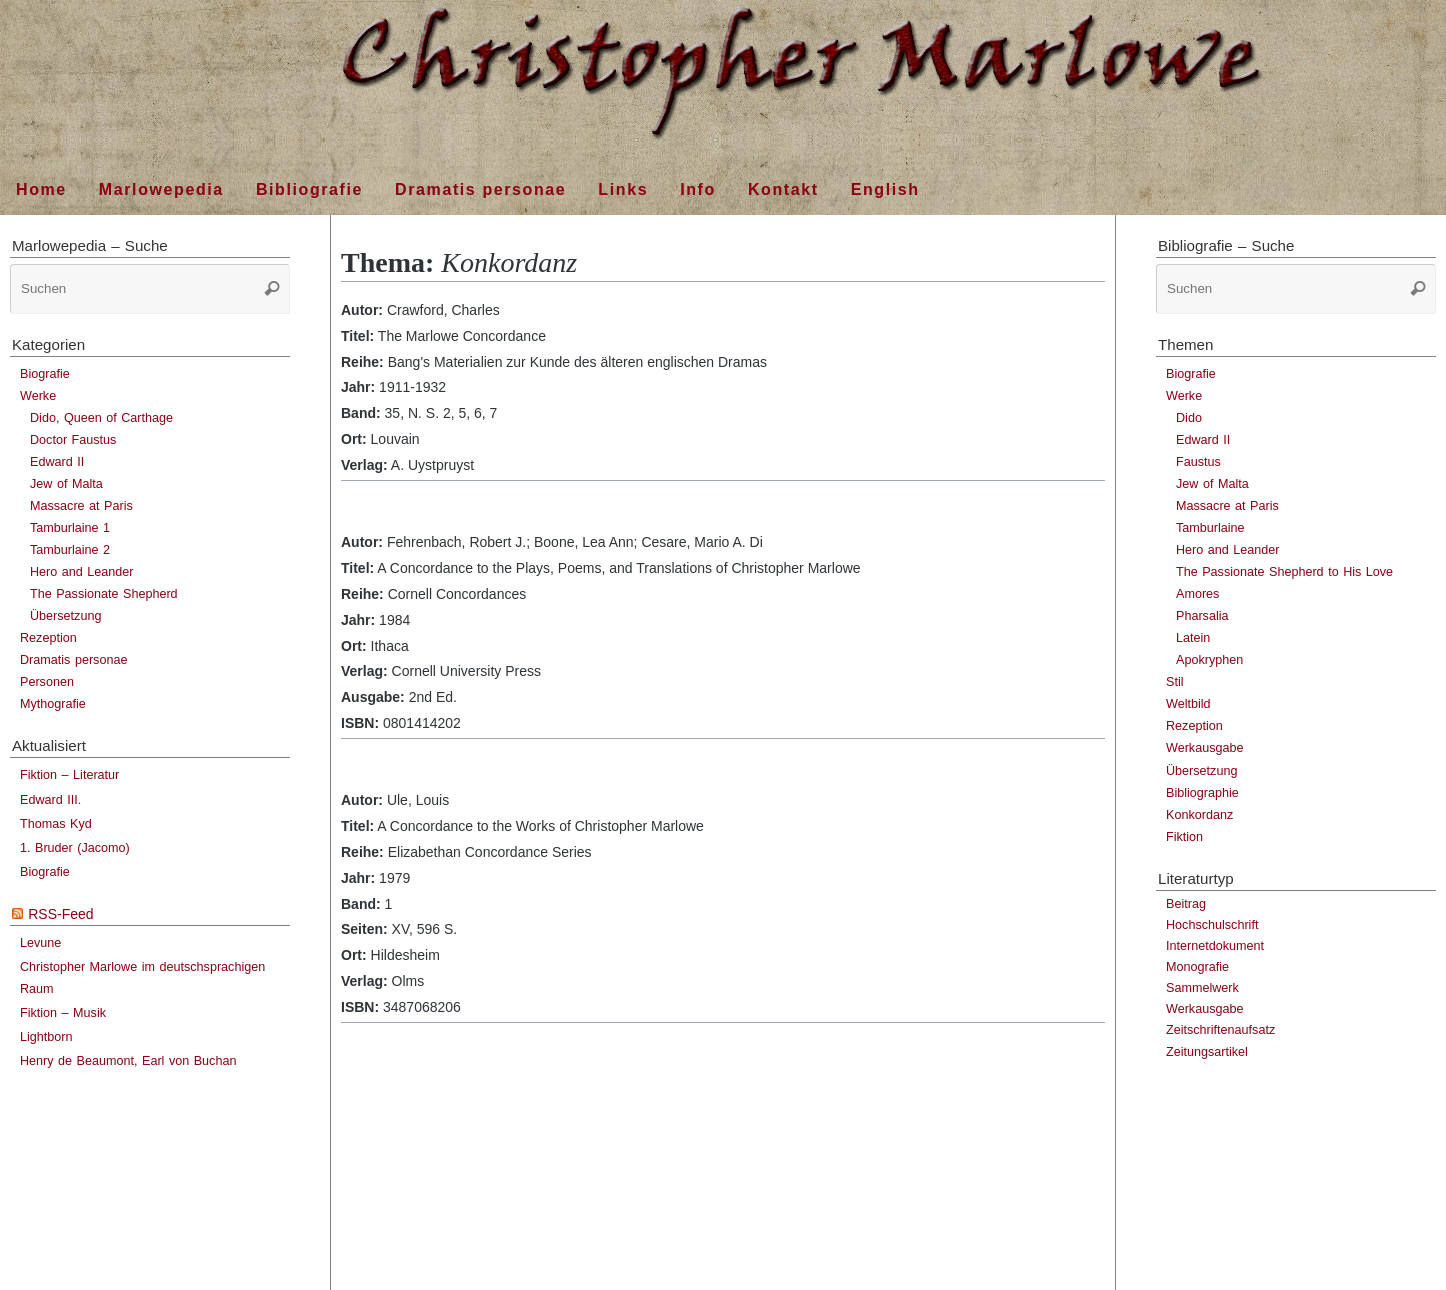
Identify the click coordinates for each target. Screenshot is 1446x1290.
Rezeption (48, 638)
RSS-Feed (60, 914)
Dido (1189, 418)
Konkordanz (1199, 815)
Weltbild (1188, 704)
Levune (40, 943)
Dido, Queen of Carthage (101, 418)
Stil (1175, 682)
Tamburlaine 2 (70, 550)
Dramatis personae (73, 660)
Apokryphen (1209, 660)
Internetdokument (1215, 946)
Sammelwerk (1202, 988)
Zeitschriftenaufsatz (1220, 1030)
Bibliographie (1202, 793)
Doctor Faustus (73, 440)
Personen (47, 682)
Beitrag (1186, 904)
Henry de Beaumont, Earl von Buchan (128, 1061)
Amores (1197, 594)
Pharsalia (1202, 616)
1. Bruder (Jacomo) (75, 848)
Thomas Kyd (56, 824)
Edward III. (50, 800)
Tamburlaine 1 (70, 528)
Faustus (1198, 462)
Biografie (45, 374)
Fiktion (1184, 837)
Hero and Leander (82, 572)
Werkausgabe (1204, 748)
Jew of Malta (66, 484)
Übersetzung (65, 616)
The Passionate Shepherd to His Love (1284, 572)
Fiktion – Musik (63, 1013)
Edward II (57, 462)
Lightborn (46, 1037)
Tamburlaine (1210, 528)
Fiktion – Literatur (69, 775)
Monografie (1197, 967)
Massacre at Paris (81, 506)
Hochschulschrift (1212, 925)
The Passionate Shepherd (104, 594)
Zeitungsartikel (1207, 1052)
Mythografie (53, 704)
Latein (1193, 638)
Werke (38, 396)
